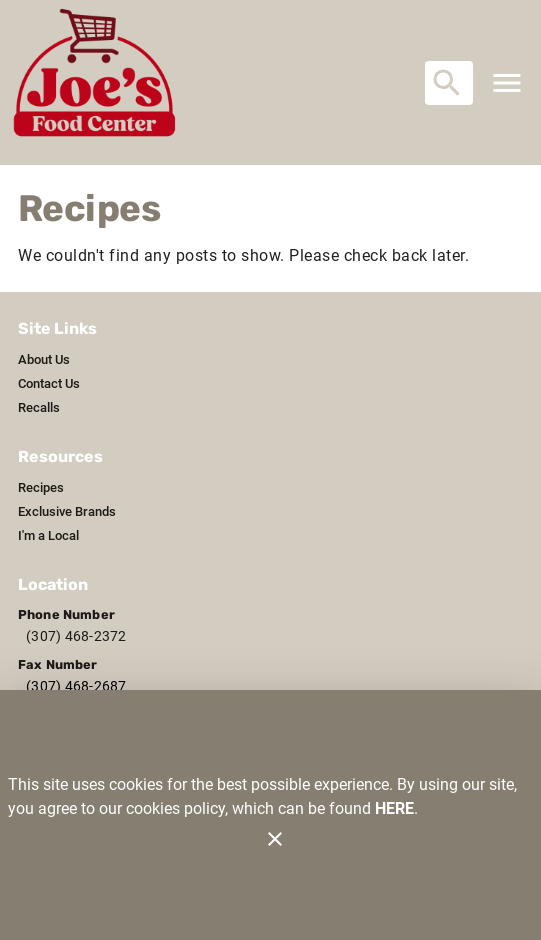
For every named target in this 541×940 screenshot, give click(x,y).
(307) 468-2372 (76, 636)
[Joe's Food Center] (100, 82)
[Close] (275, 839)
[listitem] (44, 360)
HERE (394, 808)
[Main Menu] (507, 83)
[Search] (447, 83)
